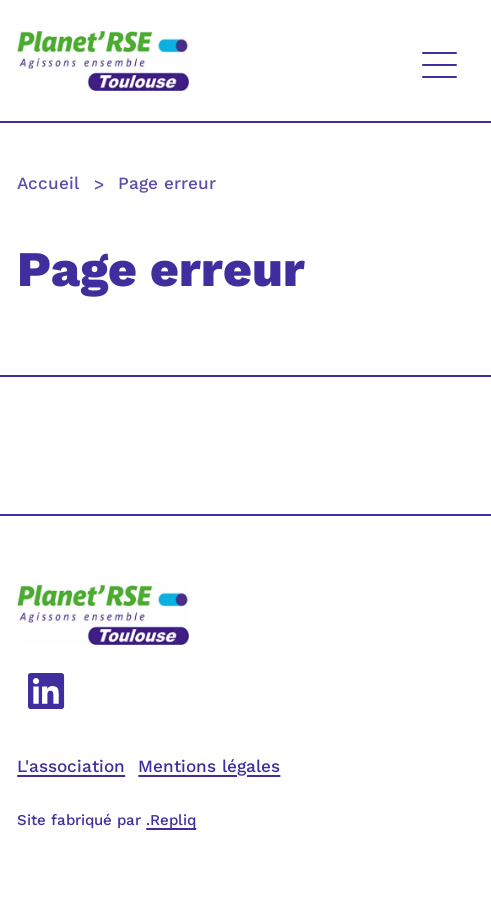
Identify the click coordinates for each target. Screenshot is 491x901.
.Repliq (171, 820)
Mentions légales (209, 766)
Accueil (48, 184)
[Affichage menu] (439, 60)
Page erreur (167, 184)
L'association (71, 766)
